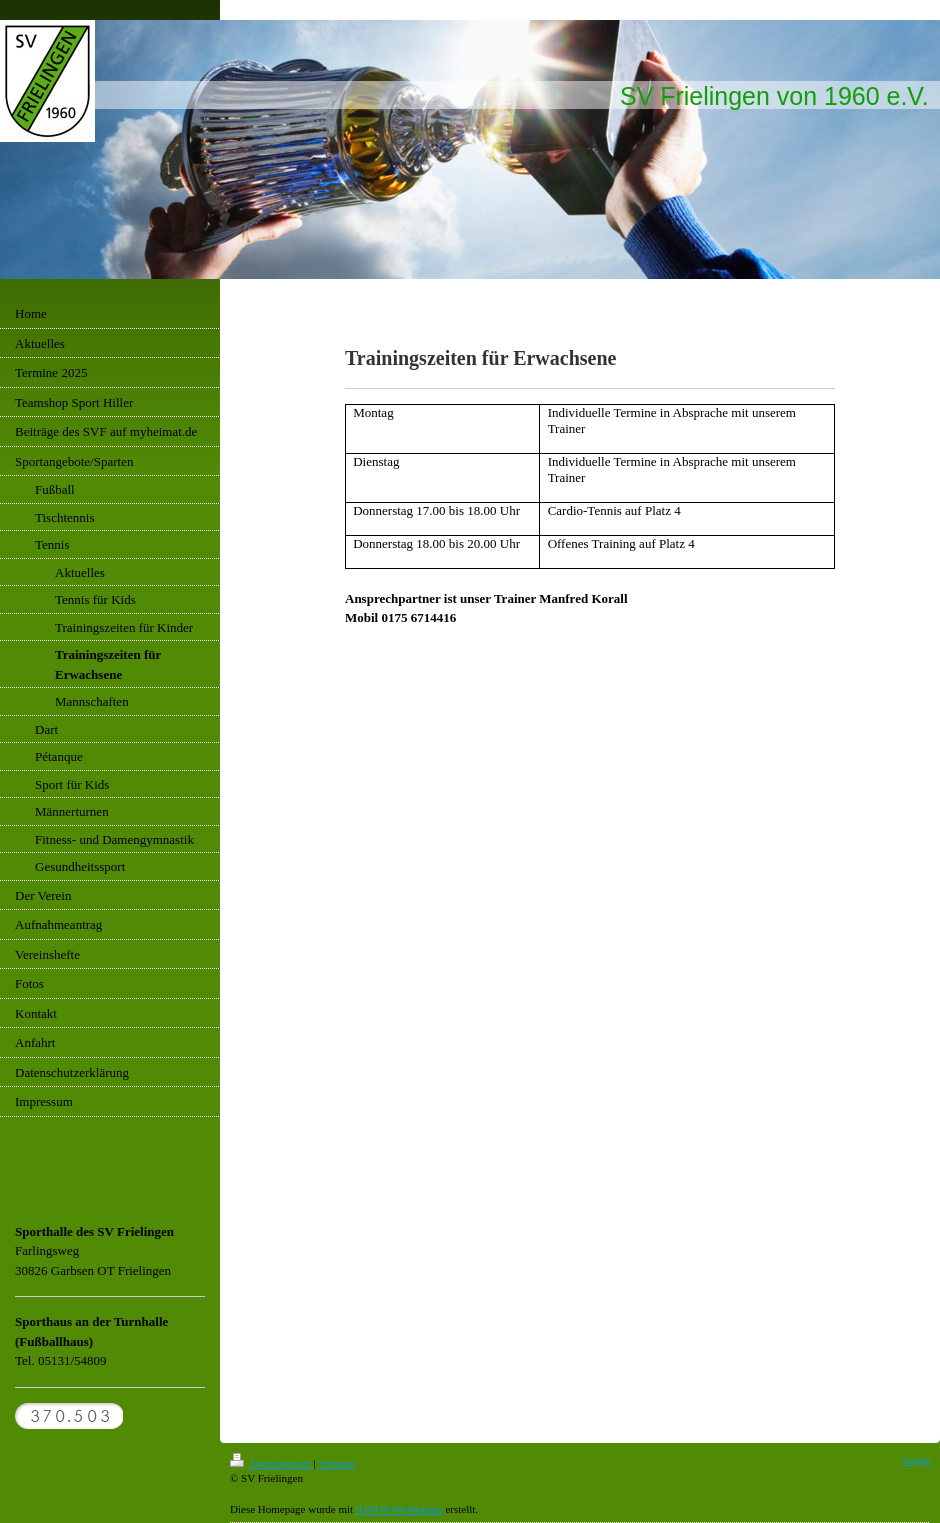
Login (917, 1460)
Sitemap (336, 1463)
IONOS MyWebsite (399, 1509)
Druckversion (271, 1463)
